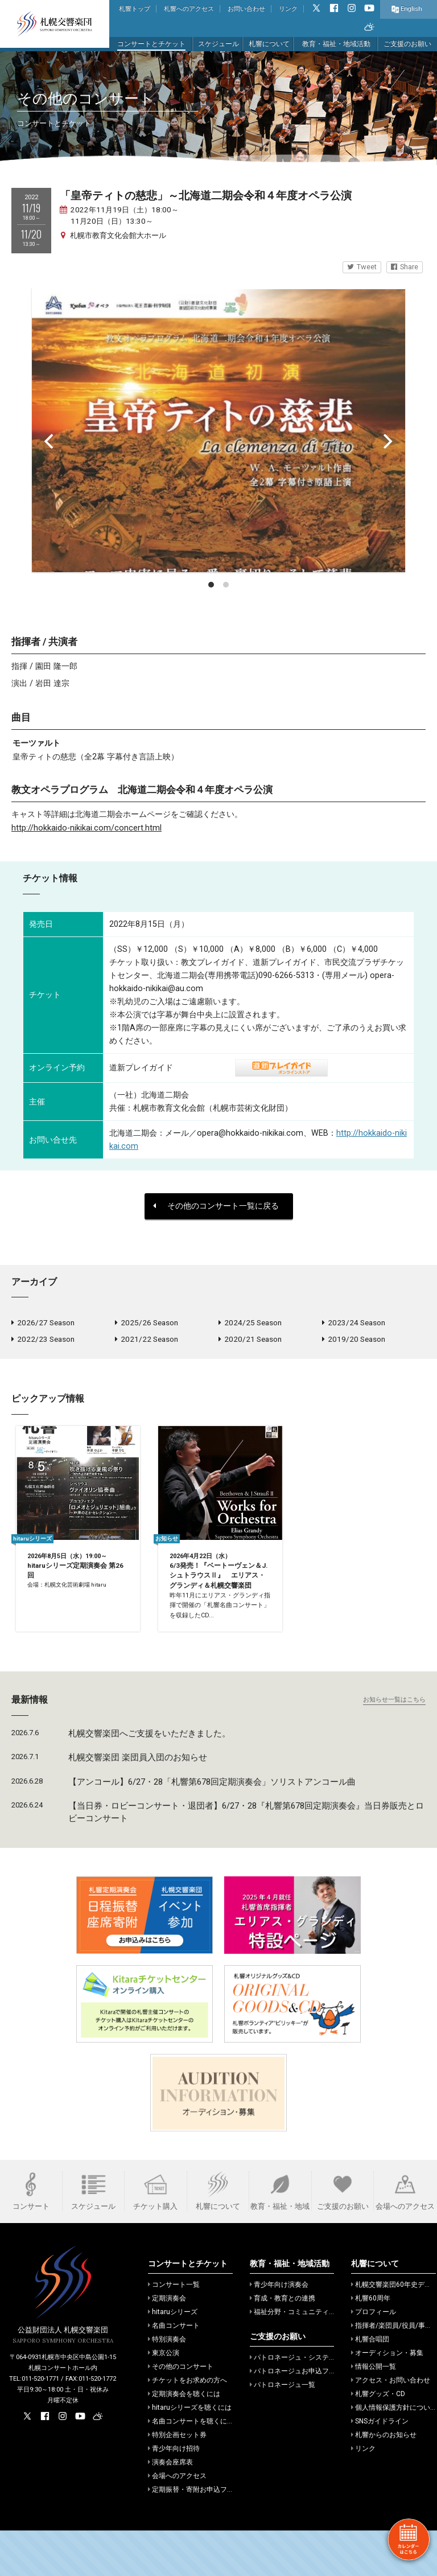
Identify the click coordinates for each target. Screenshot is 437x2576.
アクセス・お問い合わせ (390, 2426)
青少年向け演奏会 (279, 2330)
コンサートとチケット (151, 44)
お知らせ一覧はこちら (394, 1745)
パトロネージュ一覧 (282, 2430)
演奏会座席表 (170, 2508)
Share (404, 266)
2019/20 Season (353, 1341)
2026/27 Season (43, 1323)
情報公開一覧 (373, 2412)
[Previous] (50, 441)
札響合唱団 (370, 2385)
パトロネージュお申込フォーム (299, 2417)
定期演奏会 (167, 2344)
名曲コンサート (174, 2371)
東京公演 (163, 2398)
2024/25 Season (250, 1323)
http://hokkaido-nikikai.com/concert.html (86, 828)
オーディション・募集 (387, 2398)
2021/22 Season (146, 1341)
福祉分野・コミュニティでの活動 (303, 2357)
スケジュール (218, 44)
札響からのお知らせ (384, 2480)
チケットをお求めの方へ (187, 2426)
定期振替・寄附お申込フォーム (198, 2535)
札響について (269, 44)
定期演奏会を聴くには (184, 2439)
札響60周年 (370, 2344)
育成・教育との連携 (282, 2344)
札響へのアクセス (189, 9)
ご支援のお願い (407, 44)
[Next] (386, 441)
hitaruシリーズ (172, 2357)
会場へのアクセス (177, 2521)
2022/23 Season (43, 1341)
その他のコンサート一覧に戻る (216, 1206)
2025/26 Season (146, 1323)
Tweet (362, 266)
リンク (288, 9)
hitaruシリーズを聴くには (190, 2453)
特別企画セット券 (177, 2480)
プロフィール (373, 2357)
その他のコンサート (180, 2412)
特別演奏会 (167, 2385)
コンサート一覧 (174, 2330)
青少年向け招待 (174, 2494)
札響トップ (134, 9)
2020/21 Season (250, 1341)
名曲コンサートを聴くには (191, 2467)
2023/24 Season (353, 1323)
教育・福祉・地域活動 (336, 44)
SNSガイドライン (380, 2467)
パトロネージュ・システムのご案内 (306, 2403)
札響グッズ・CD (378, 2439)
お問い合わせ (246, 9)
